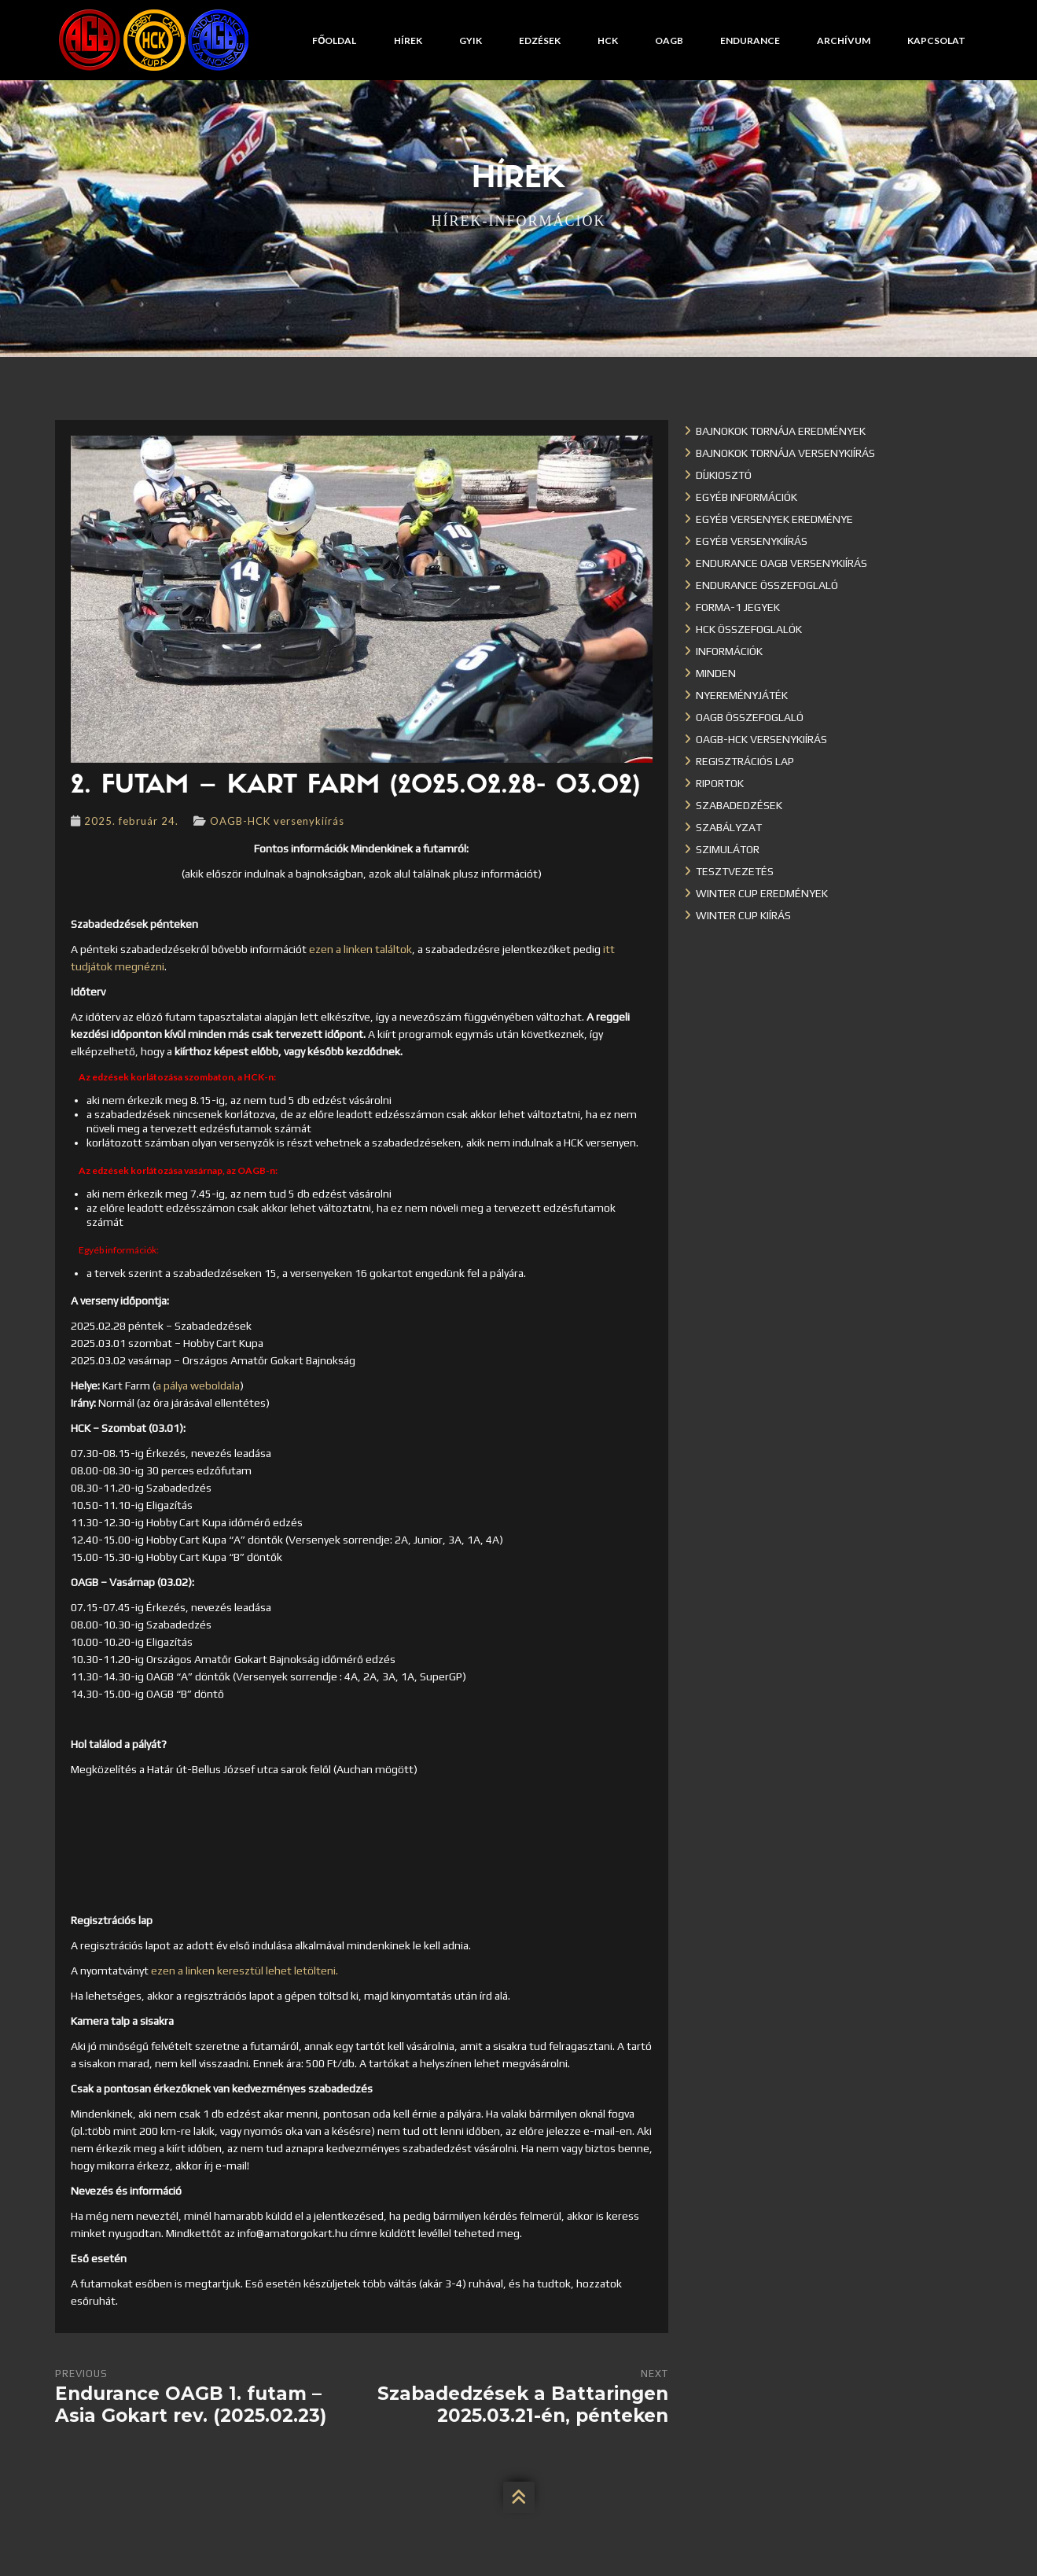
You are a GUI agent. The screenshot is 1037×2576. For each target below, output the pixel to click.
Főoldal (334, 40)
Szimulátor (727, 849)
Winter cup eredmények (762, 893)
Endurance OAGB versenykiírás (781, 563)
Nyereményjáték (742, 695)
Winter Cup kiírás (743, 915)
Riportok (720, 783)
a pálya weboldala (198, 1385)
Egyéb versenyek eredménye (774, 519)
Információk (729, 651)
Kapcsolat (936, 40)
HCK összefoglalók (749, 629)
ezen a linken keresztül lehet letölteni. (244, 1970)
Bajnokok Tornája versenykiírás (785, 453)
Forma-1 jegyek (738, 607)
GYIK (470, 40)
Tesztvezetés (735, 871)
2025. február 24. (131, 821)
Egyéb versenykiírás (751, 541)
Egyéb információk (746, 497)
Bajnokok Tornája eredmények (781, 431)
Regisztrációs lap (745, 761)
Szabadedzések (739, 805)
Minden (716, 673)
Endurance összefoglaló (767, 585)
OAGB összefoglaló (749, 717)
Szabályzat (729, 827)
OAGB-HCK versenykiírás (277, 821)
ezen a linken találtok (360, 949)
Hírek (408, 40)
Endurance (750, 40)
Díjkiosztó (724, 475)
